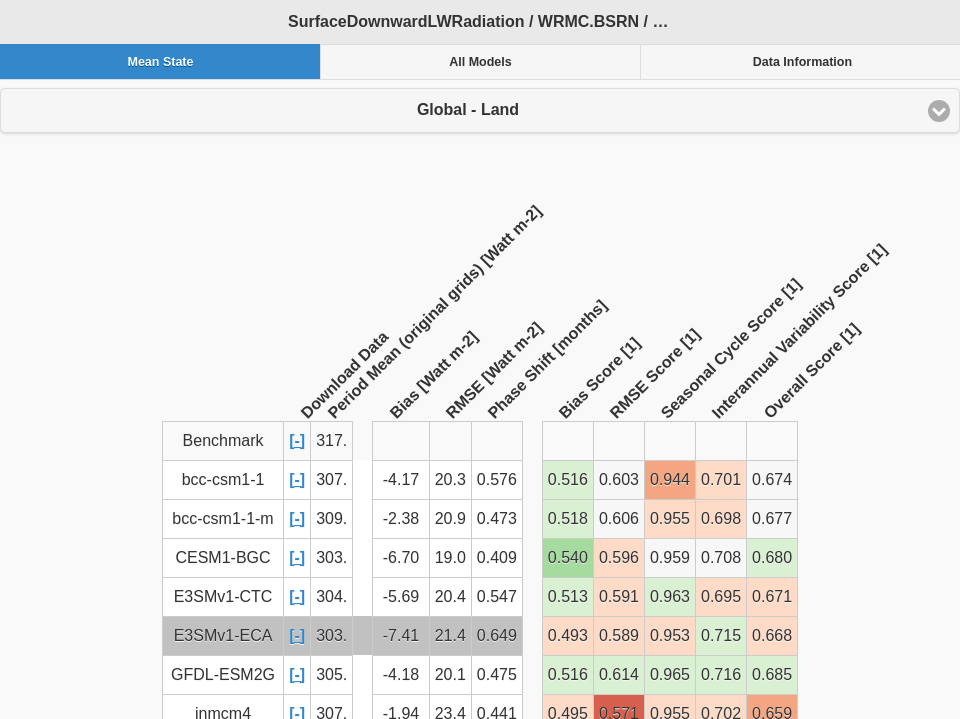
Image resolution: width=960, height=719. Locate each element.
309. (331, 518)
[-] (297, 440)
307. (331, 479)
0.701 (721, 479)
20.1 (450, 674)
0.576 (497, 479)
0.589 (619, 635)
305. (331, 674)
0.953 (670, 635)
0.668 (772, 635)
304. (331, 596)
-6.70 (401, 557)
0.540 (568, 557)
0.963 (670, 596)
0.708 (721, 557)
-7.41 (401, 635)
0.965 (670, 674)
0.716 (721, 674)
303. (331, 557)
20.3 (450, 479)
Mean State (160, 62)
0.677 (772, 518)
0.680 (772, 557)
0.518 (568, 518)
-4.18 (401, 674)
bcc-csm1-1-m (222, 518)
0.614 (619, 674)
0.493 (568, 635)
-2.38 (401, 518)
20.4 (450, 596)
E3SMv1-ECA (223, 635)
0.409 (497, 557)
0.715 (721, 635)
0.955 (670, 518)
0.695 (721, 596)
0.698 (721, 518)
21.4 (450, 635)
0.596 (619, 557)
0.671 (772, 596)
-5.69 (401, 596)
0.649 (497, 635)
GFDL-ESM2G (223, 674)
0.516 (568, 479)
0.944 (670, 479)
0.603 (619, 479)
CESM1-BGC (222, 557)
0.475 (497, 674)
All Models (480, 62)
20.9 (450, 518)
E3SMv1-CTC (223, 596)
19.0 (450, 557)
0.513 (568, 596)
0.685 (772, 674)
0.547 (497, 596)
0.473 (497, 518)
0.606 (619, 518)
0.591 (619, 596)
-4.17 (401, 479)
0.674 (772, 479)
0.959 (670, 557)
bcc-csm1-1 (223, 479)
